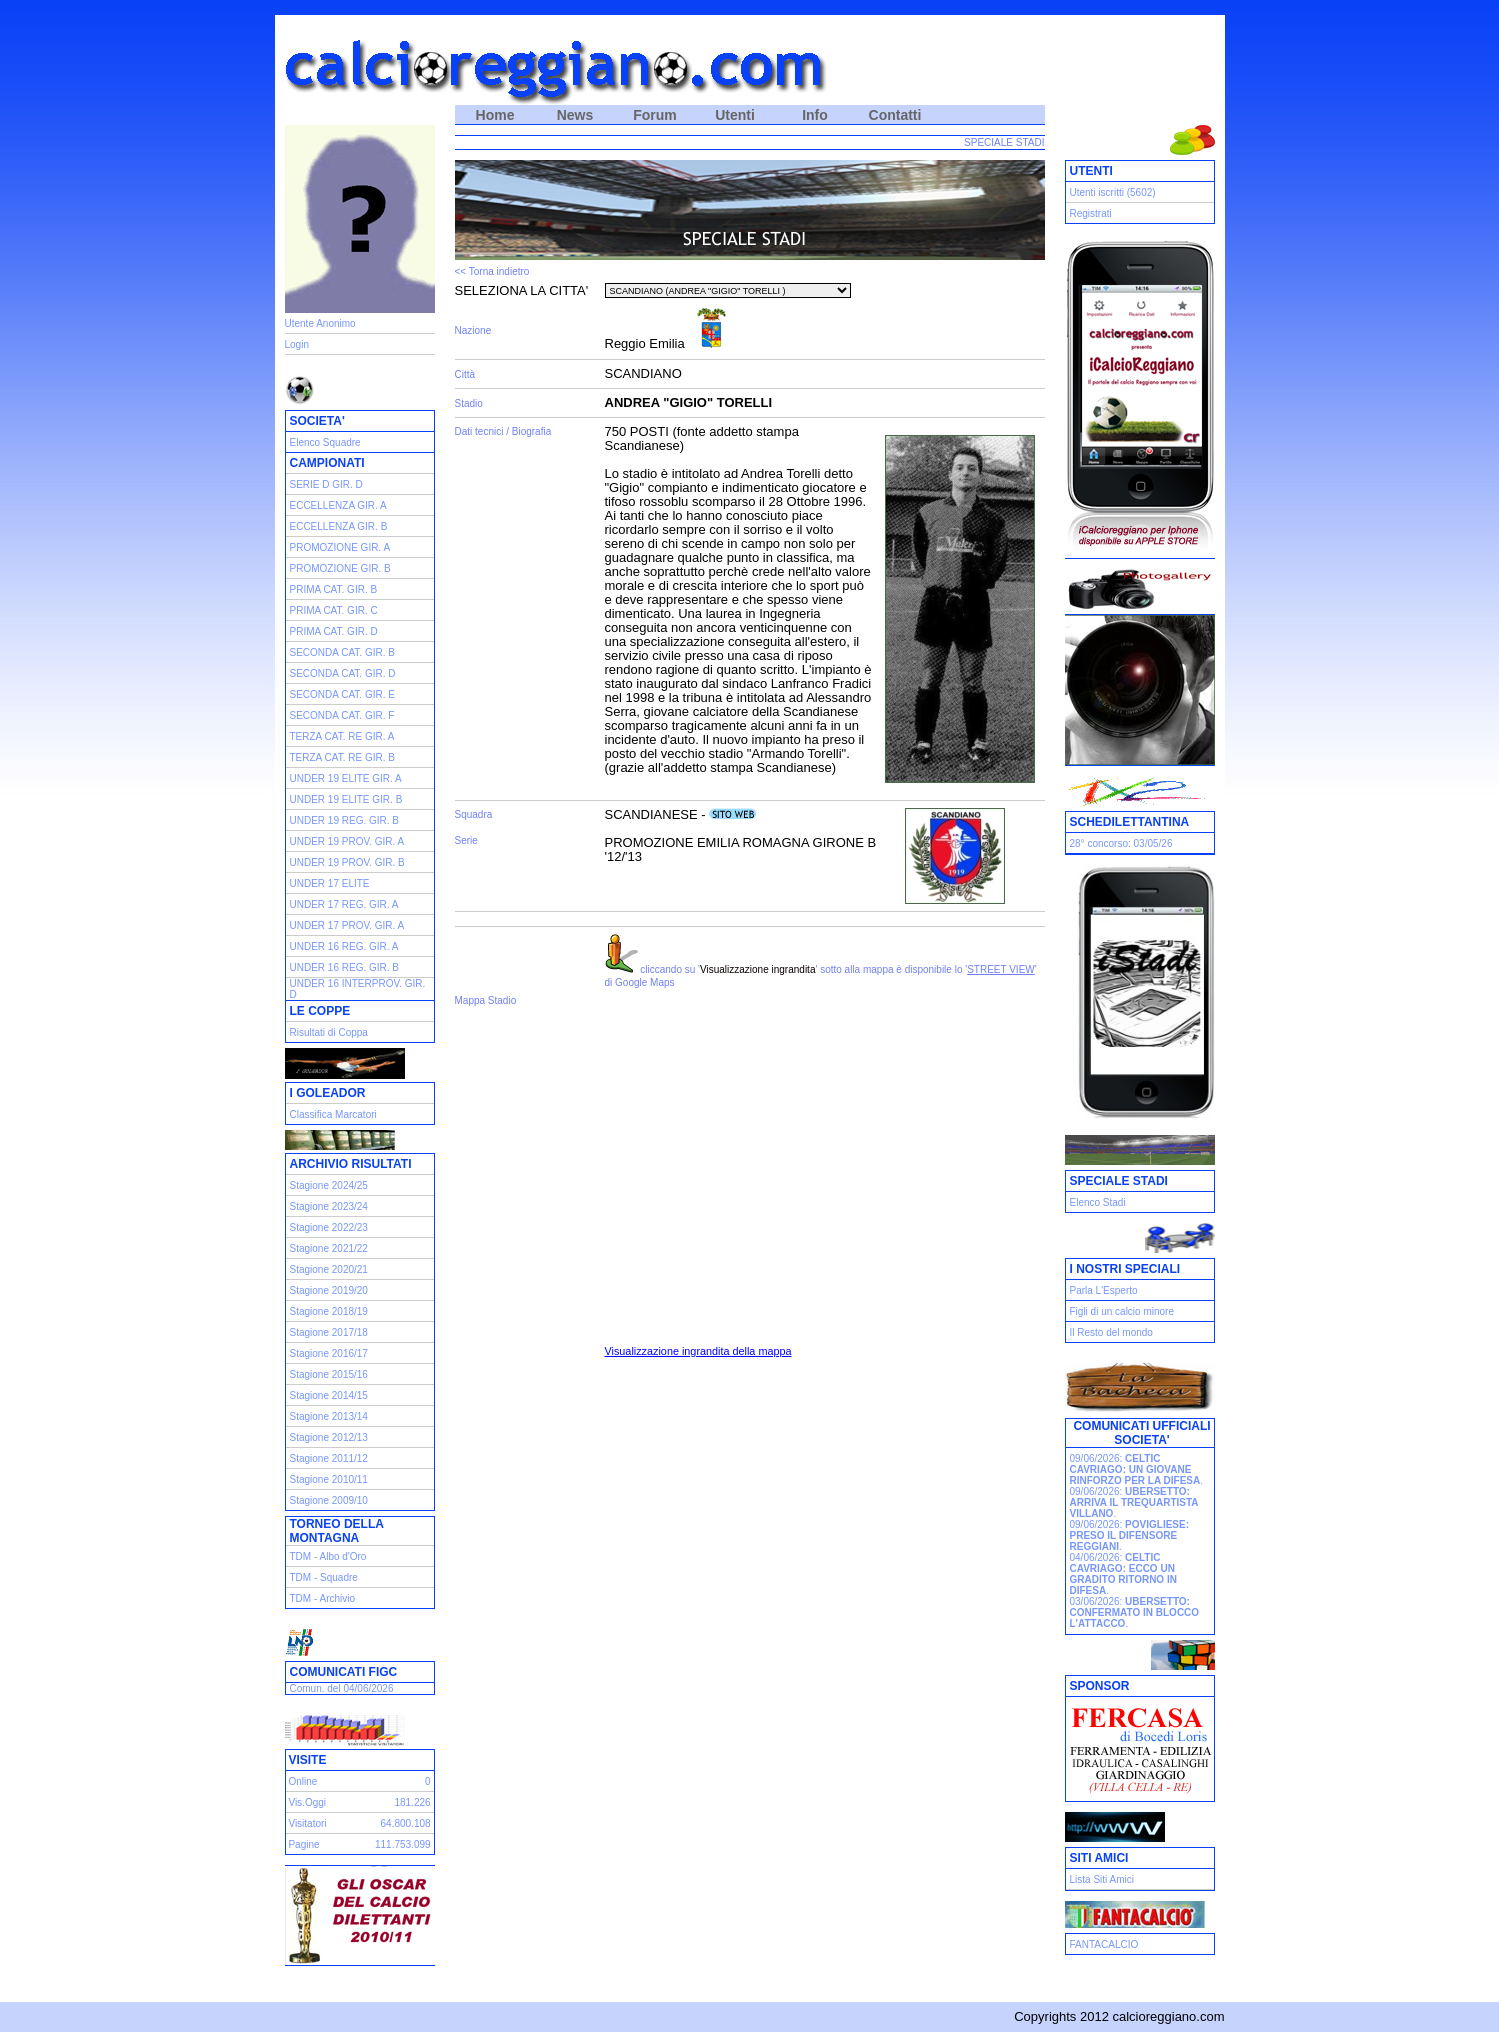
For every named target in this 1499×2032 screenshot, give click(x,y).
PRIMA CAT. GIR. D (334, 631)
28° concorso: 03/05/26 (1121, 843)
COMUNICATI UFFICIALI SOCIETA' (1141, 1433)
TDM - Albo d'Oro (328, 1556)
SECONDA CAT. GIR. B (342, 652)
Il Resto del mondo (1111, 1332)
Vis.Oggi (307, 1802)
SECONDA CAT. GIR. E (342, 694)
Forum (655, 115)
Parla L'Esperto (1104, 1290)
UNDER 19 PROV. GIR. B (347, 862)
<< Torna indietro (492, 271)
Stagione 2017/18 (329, 1332)
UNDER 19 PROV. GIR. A (347, 841)
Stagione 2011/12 (329, 1458)
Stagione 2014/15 (329, 1395)
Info (815, 115)
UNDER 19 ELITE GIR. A (346, 778)
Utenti (735, 115)
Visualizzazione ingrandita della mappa (698, 1351)
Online (302, 1781)
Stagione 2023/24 (329, 1206)
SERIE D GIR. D (326, 484)
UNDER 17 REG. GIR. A (344, 904)
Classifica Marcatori (333, 1114)
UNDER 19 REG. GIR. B (344, 820)
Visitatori (307, 1823)
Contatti (895, 115)
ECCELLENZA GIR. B (339, 526)
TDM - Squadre (324, 1577)
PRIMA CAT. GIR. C (334, 610)
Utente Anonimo (320, 323)
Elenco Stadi (1098, 1202)
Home (495, 115)
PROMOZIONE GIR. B (340, 568)
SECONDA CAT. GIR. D (343, 673)
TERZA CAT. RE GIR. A (342, 736)
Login (297, 344)
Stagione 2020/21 (329, 1269)
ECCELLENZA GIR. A (338, 505)
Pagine (303, 1844)
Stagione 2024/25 (329, 1185)
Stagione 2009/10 (329, 1500)
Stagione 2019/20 (329, 1290)
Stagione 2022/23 (329, 1227)
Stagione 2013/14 (329, 1416)
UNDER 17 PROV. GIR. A (347, 925)
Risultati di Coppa (329, 1032)
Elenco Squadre (325, 442)
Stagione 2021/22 (329, 1248)
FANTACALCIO (1104, 1944)
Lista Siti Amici (1102, 1879)
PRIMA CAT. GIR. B (334, 589)
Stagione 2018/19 (329, 1311)
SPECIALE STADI (1004, 142)
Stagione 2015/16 (329, 1374)
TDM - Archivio (323, 1598)
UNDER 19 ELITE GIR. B (346, 799)
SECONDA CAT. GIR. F (342, 715)
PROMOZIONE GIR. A (340, 547)
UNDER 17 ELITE (330, 883)
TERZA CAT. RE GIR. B (342, 757)
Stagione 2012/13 (329, 1437)
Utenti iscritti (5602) (1113, 192)
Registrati (1091, 213)
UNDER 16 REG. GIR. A (344, 946)
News (575, 115)
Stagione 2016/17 (329, 1353)
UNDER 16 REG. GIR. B (344, 967)
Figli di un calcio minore (1122, 1311)
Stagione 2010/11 (329, 1479)
